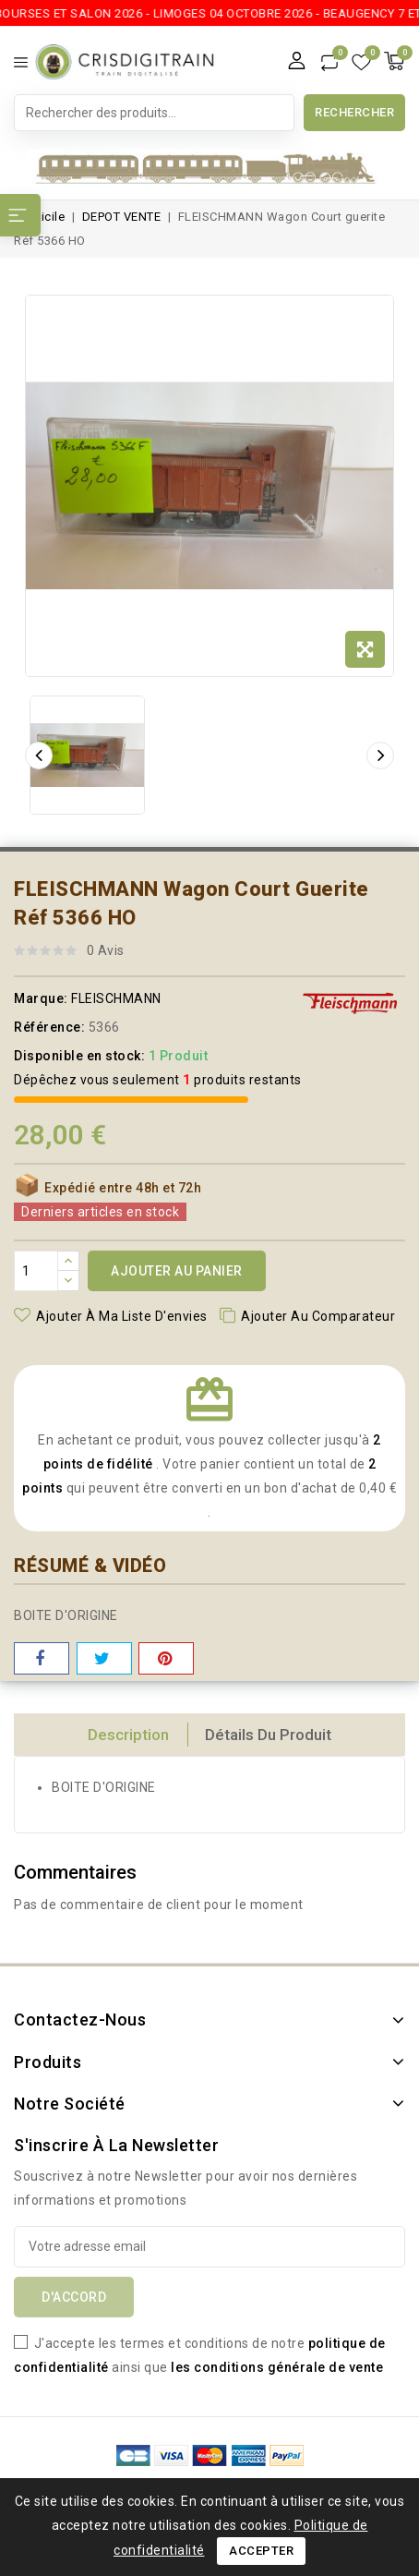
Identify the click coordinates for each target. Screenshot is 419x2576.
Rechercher (354, 112)
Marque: (41, 998)
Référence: (49, 1027)
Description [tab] (128, 1734)
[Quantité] (36, 1271)
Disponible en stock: (79, 1055)
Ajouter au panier (177, 1271)
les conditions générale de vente (277, 2367)
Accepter (261, 2551)
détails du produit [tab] (268, 1734)
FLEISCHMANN (116, 998)
